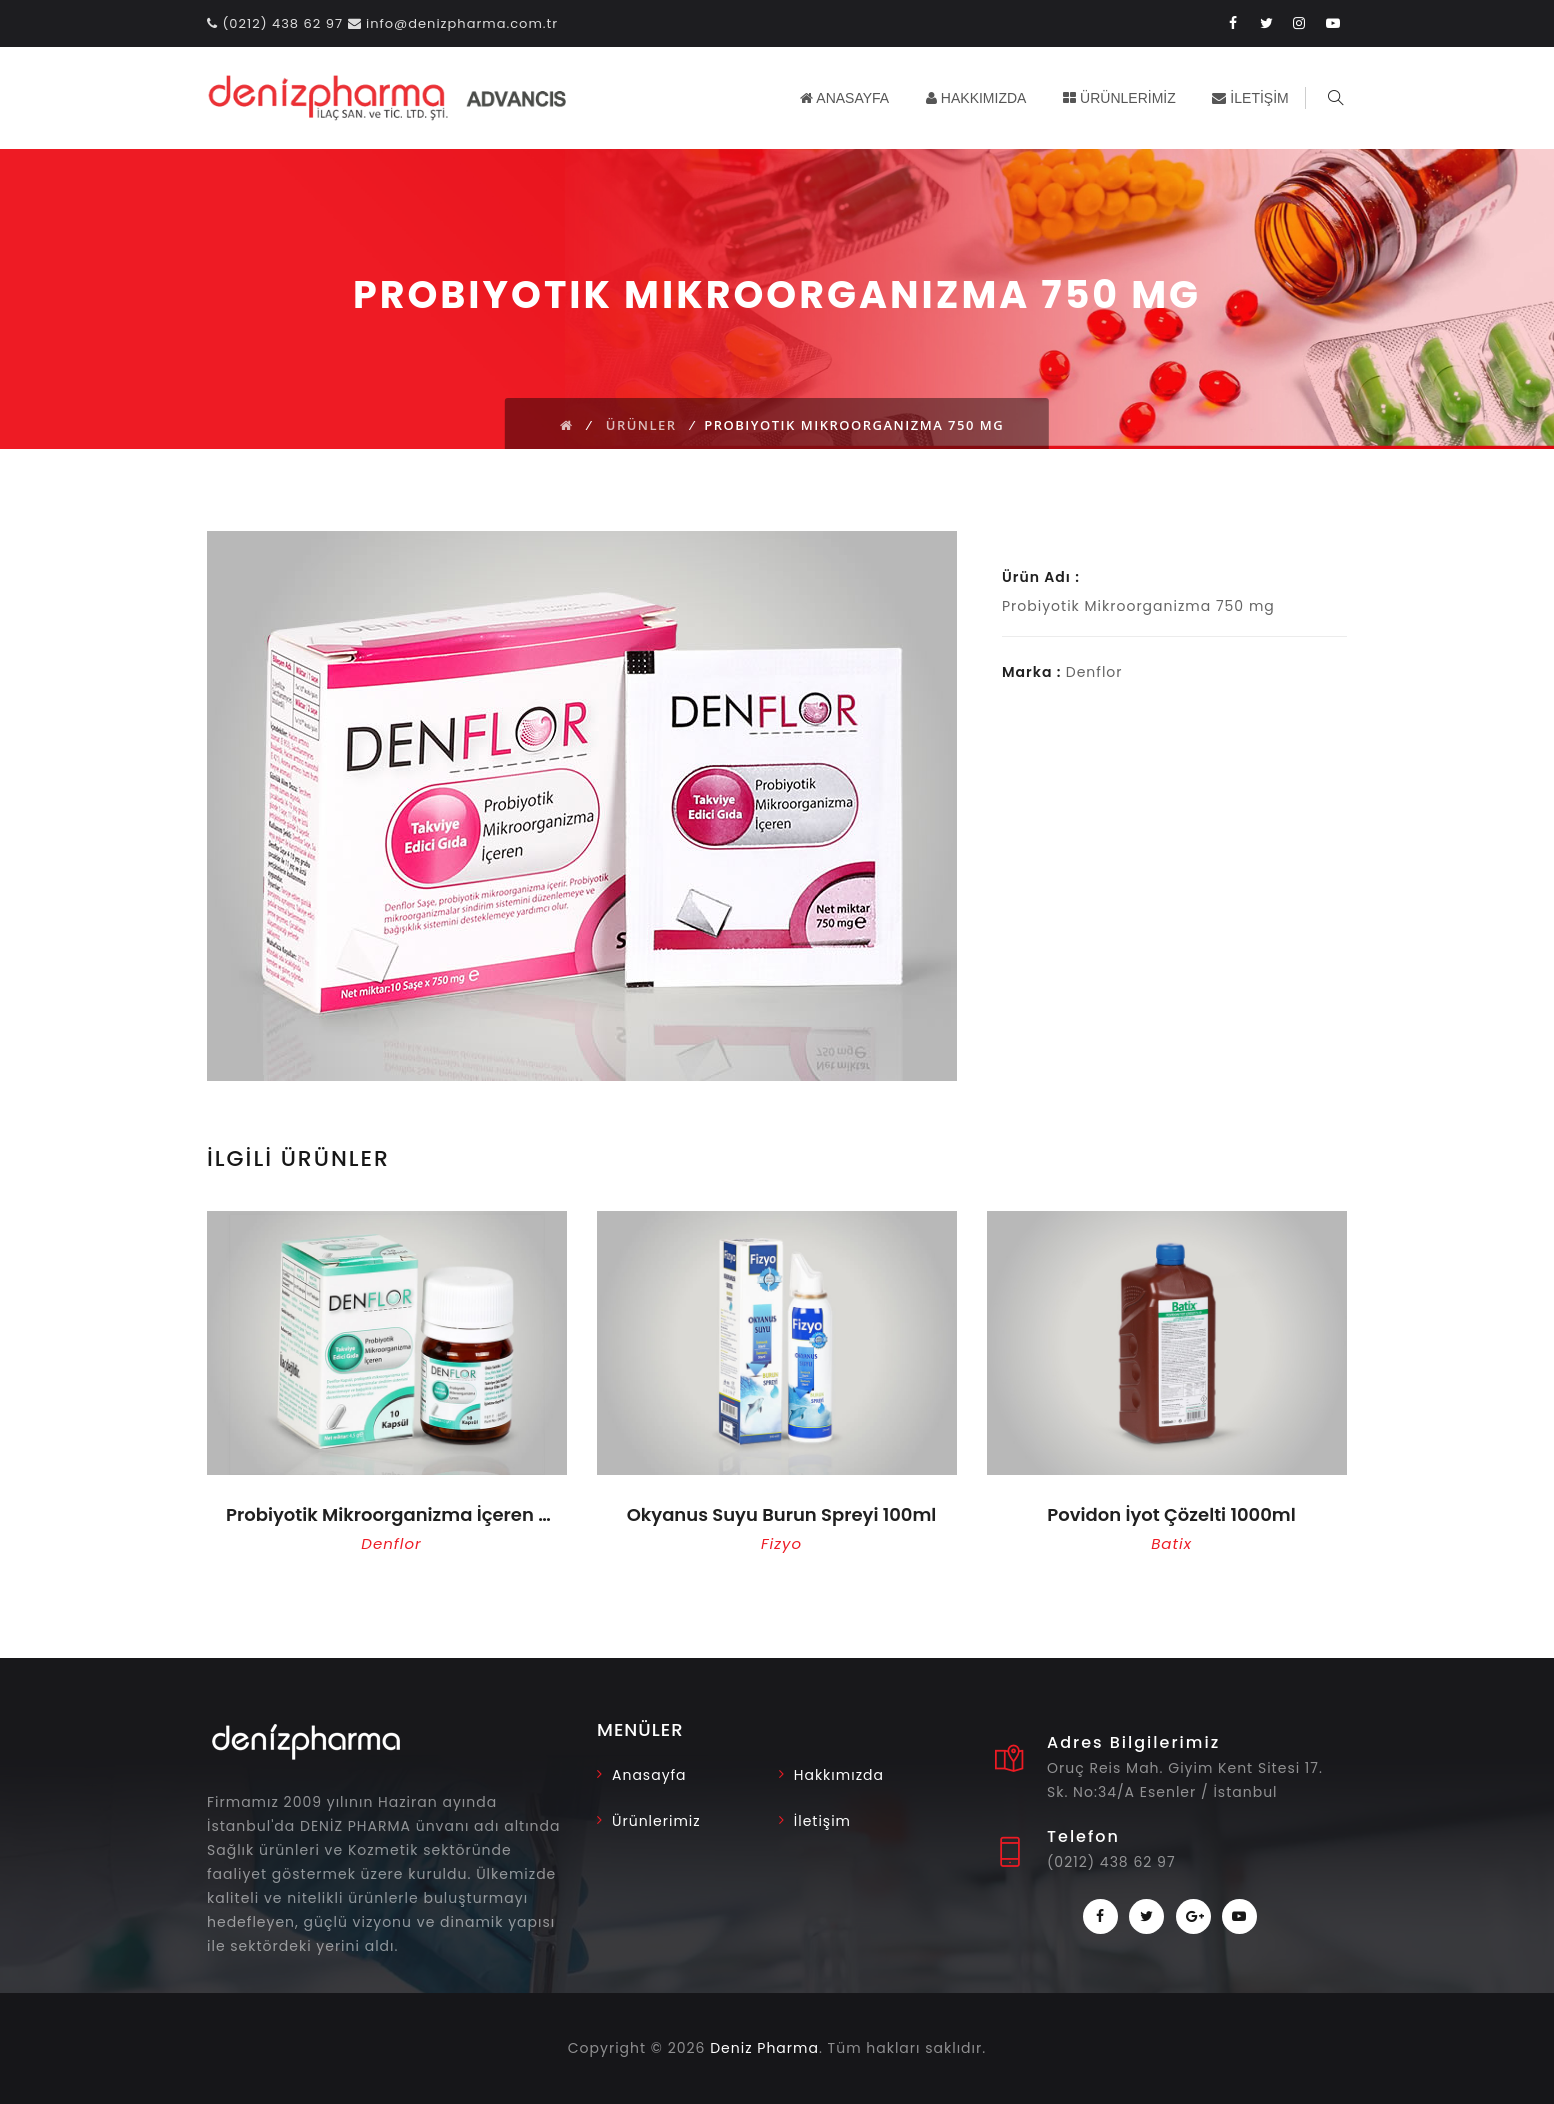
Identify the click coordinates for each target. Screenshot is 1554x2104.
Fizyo (781, 1543)
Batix (1171, 1543)
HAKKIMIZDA (979, 98)
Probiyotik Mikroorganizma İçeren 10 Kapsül (391, 1514)
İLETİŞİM (1253, 98)
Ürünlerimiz (656, 1821)
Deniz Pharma (764, 2048)
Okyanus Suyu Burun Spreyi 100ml (782, 1514)
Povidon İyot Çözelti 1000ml (1171, 1514)
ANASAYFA (847, 98)
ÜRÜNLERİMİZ (1122, 98)
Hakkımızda (839, 1775)
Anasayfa (649, 1775)
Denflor (391, 1543)
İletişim (822, 1821)
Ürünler (641, 425)
